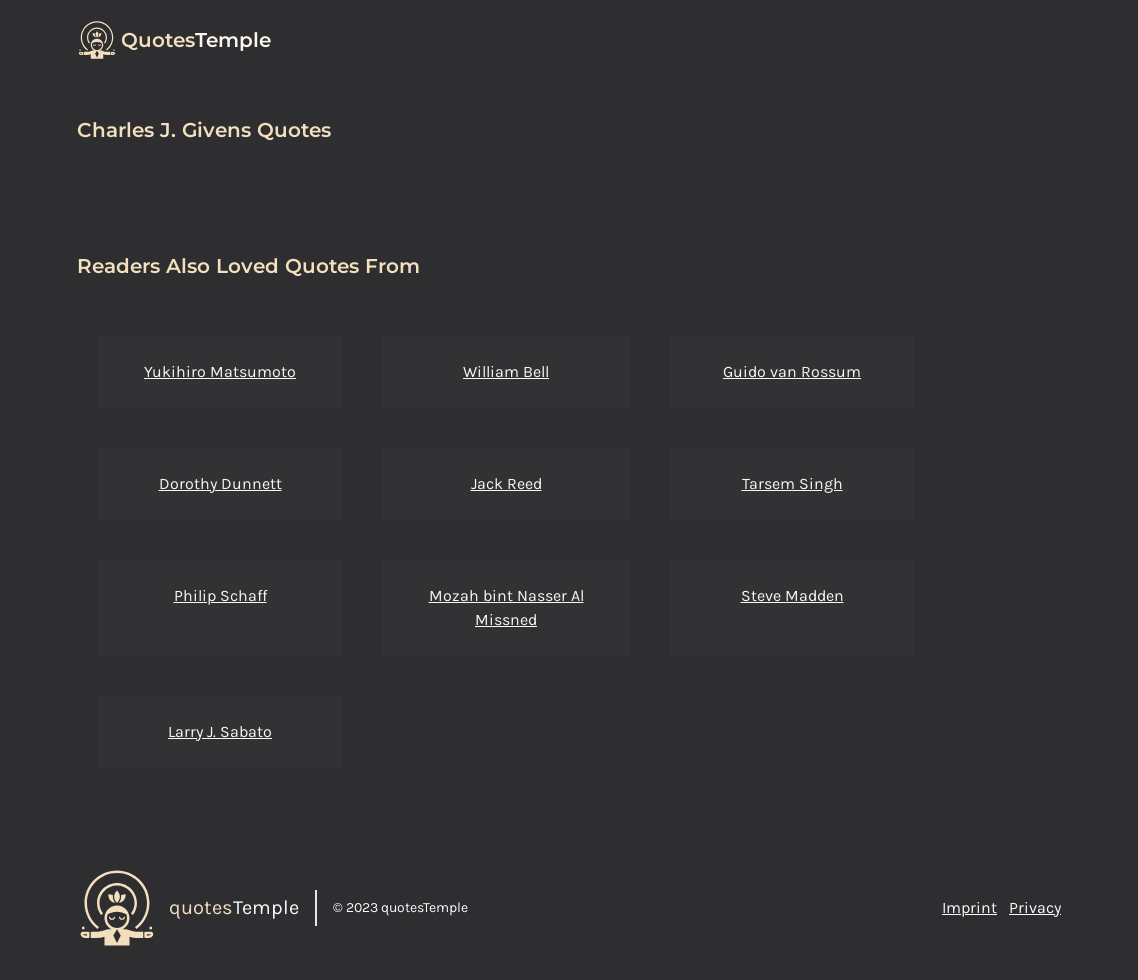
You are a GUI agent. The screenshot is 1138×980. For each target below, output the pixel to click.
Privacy (1035, 907)
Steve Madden (792, 595)
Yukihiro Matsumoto (220, 371)
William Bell (506, 371)
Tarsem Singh (792, 483)
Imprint (969, 907)
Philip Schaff (220, 595)
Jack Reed (506, 483)
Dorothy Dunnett (220, 483)
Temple (196, 40)
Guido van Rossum (792, 371)
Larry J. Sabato (220, 731)
